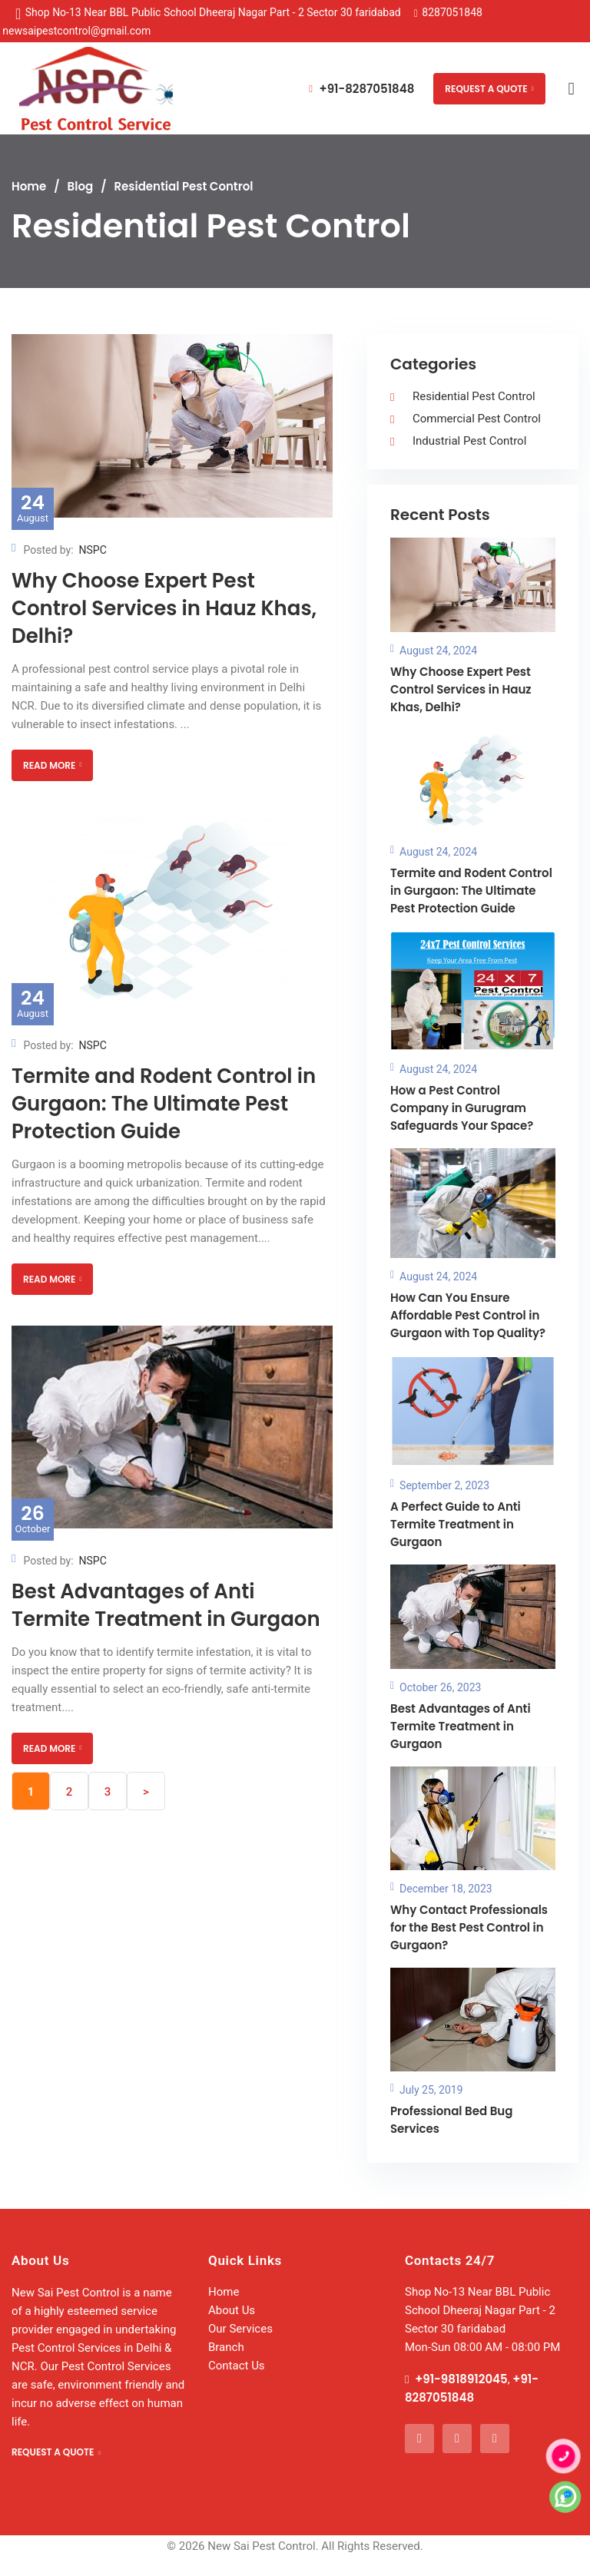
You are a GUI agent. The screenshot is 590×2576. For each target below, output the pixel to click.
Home (29, 186)
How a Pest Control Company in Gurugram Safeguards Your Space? (461, 1108)
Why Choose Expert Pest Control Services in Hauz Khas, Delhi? (164, 608)
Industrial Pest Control (469, 441)
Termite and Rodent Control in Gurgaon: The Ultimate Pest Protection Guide (164, 1103)
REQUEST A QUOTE (489, 88)
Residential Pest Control (474, 396)
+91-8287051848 (361, 89)
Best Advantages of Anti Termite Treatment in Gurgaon (166, 1605)
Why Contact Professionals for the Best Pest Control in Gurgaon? (469, 1927)
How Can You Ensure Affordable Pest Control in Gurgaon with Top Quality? (467, 1315)
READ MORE (52, 765)
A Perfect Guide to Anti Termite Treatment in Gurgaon (455, 1524)
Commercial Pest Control (477, 418)
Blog (81, 186)
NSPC (93, 550)
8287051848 (452, 12)
